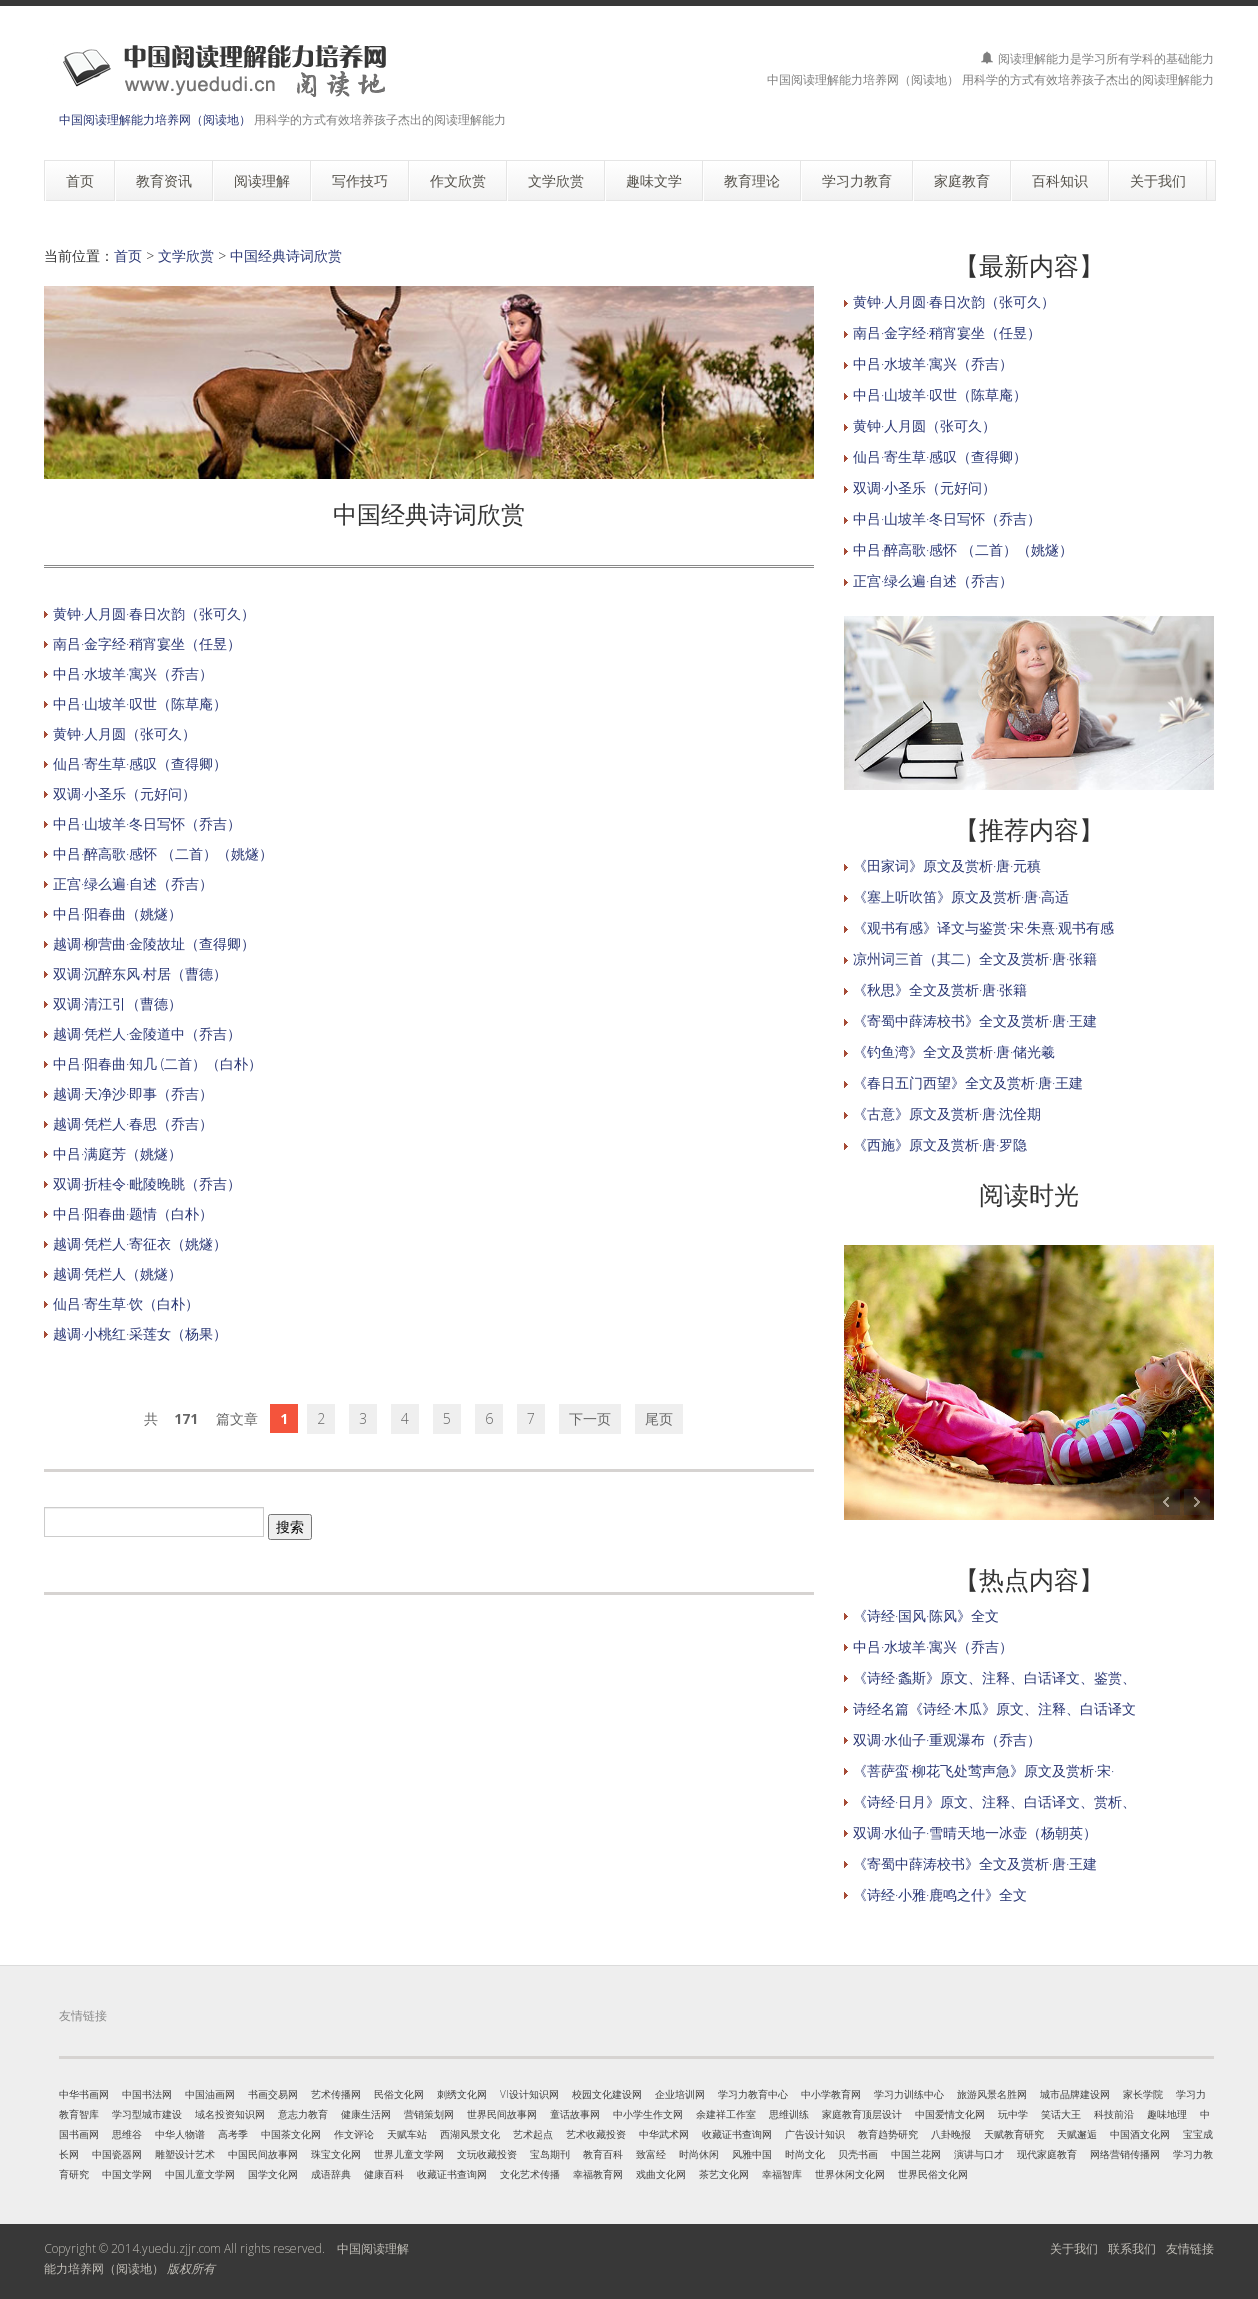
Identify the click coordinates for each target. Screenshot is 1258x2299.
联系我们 (1132, 2248)
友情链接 (1190, 2248)
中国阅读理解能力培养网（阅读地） (155, 119)
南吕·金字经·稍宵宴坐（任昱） (147, 643)
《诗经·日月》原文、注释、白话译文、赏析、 (994, 1801)
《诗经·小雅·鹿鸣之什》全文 (940, 1894)
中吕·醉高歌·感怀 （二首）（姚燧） (163, 853)
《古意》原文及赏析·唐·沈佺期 (947, 1113)
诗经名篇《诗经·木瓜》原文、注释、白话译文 (994, 1708)
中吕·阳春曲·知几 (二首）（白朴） (157, 1063)
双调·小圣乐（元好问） (124, 793)
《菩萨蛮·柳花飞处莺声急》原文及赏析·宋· (983, 1770)
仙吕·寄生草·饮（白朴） (126, 1303)
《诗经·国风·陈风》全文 (926, 1615)
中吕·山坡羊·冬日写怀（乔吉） (147, 823)
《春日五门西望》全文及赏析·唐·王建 (968, 1082)
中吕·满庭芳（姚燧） (117, 1153)
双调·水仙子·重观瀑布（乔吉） (947, 1739)
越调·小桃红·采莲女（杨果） (140, 1333)
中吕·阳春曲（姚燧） (117, 913)
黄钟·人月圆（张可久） (124, 733)
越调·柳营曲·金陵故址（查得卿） (154, 943)
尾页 (659, 1418)
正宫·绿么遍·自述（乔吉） (133, 883)
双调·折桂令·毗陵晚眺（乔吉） (147, 1183)
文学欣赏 (186, 255)
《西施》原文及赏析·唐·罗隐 (940, 1144)
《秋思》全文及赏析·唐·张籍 (940, 989)
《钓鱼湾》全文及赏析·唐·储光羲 (954, 1051)
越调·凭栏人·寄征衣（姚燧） (140, 1243)
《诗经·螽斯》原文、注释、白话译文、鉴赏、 (994, 1677)
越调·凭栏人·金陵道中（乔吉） (147, 1033)
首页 (128, 255)
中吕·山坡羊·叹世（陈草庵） (140, 703)
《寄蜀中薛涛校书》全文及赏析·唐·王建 (975, 1020)
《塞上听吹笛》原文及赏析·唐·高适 (961, 896)
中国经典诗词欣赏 (286, 255)
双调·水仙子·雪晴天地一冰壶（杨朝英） (975, 1832)
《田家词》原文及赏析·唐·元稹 (947, 865)
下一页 (590, 1418)
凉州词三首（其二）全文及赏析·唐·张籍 (975, 958)
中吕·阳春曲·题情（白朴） (133, 1213)
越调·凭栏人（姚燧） (117, 1273)
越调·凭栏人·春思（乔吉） (133, 1123)
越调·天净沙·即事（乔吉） (133, 1093)
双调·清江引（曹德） (117, 1003)
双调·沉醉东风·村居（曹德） (140, 973)
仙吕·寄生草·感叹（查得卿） (140, 763)
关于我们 (1074, 2248)
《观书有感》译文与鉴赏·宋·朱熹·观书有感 (983, 927)
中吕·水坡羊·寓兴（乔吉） (133, 673)
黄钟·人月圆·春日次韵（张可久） (154, 613)
